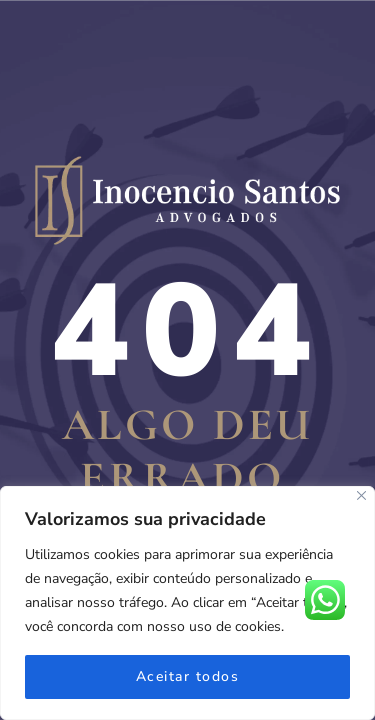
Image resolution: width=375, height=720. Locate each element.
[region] (187, 603)
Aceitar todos (188, 676)
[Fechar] (361, 495)
